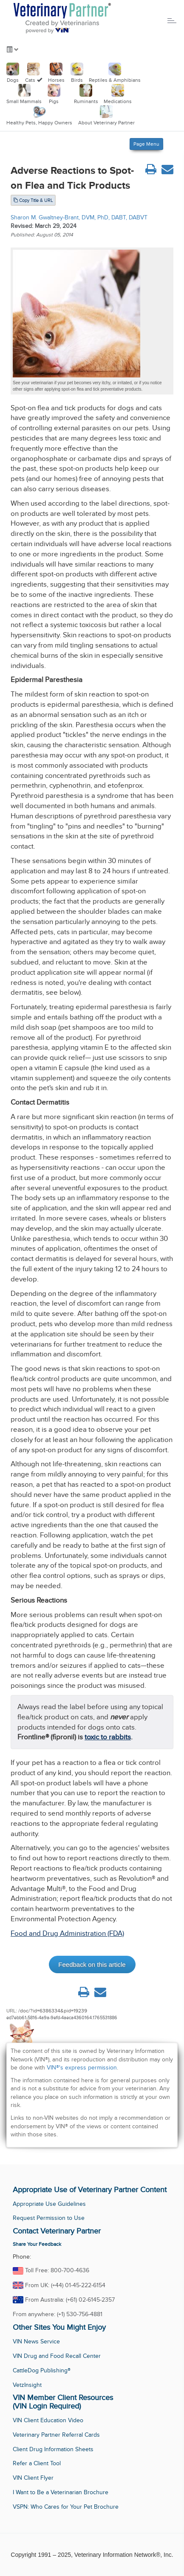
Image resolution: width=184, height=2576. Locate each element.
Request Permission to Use (49, 2218)
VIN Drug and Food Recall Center (57, 2356)
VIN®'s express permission (82, 2067)
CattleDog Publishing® (42, 2370)
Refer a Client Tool (37, 2463)
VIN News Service (36, 2341)
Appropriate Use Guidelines (49, 2204)
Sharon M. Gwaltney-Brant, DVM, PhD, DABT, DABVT (79, 217)
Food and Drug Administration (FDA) (67, 1933)
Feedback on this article (91, 1964)
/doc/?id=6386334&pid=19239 (52, 2011)
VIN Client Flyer (33, 2478)
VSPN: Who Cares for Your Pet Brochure (66, 2507)
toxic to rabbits (108, 1737)
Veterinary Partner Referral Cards (56, 2435)
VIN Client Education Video (48, 2420)
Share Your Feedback (37, 2244)
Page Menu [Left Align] (146, 144)
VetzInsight (27, 2385)
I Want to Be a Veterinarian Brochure (60, 2492)
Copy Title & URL (33, 200)
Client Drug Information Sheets (53, 2449)
